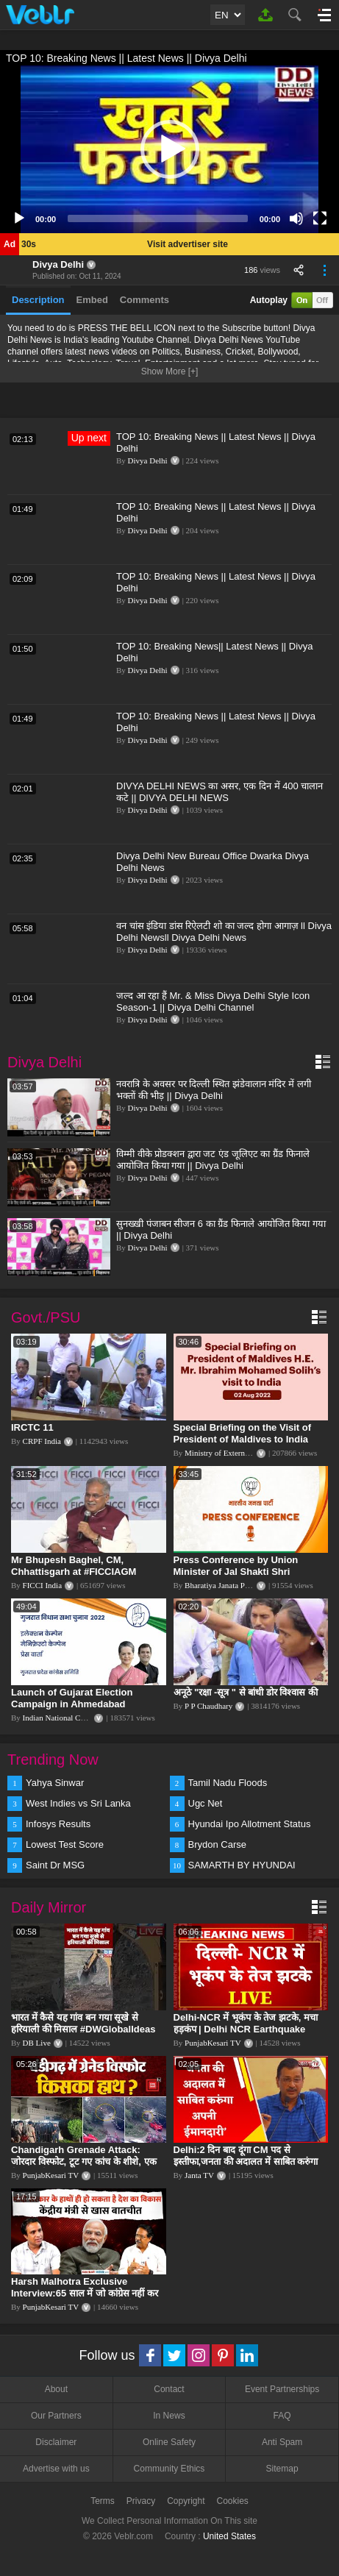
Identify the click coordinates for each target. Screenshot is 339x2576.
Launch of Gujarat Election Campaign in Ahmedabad (71, 1698)
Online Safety (169, 2442)
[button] (169, 149)
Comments (144, 299)
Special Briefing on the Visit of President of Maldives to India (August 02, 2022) (243, 1439)
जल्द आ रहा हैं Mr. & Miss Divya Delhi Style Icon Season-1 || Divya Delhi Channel (213, 1001)
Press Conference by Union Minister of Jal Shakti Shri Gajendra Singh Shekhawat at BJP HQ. (241, 1577)
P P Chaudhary (208, 1705)
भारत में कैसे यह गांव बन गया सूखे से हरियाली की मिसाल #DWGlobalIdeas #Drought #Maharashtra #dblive (83, 2029)
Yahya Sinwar (55, 1782)
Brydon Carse (217, 1844)
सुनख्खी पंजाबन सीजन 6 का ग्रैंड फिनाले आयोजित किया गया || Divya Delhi (221, 1229)
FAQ (282, 2415)
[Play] (19, 218)
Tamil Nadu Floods (228, 1782)
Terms (102, 2501)
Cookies (233, 2501)
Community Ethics (169, 2468)
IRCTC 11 (32, 1427)
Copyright (185, 2501)
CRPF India (42, 1441)
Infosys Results (58, 1823)
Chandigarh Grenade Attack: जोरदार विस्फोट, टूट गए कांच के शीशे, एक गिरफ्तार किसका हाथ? (84, 2161)
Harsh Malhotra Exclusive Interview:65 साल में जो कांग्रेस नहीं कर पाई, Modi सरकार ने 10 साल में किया (84, 2293)
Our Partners (56, 2415)
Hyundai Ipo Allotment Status (249, 1823)
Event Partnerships (282, 2389)
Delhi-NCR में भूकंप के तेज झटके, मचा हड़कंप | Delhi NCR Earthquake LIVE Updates (246, 2029)
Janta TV (199, 2175)
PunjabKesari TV (212, 2042)
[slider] (158, 218)
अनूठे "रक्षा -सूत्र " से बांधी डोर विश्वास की (246, 1692)
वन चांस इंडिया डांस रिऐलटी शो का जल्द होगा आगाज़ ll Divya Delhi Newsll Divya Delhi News (224, 931)
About (56, 2389)
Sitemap (282, 2468)
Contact (169, 2389)
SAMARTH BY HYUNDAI (242, 1865)
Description (38, 299)
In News (169, 2415)
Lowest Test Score (65, 1844)
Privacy (140, 2501)
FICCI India (42, 1585)
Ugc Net (205, 1803)
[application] (169, 149)
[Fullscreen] (320, 218)
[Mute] (296, 218)
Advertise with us (56, 2468)
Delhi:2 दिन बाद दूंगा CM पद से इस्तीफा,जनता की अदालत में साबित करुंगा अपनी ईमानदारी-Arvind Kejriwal (246, 2161)
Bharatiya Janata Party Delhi (231, 1585)
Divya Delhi (58, 264)
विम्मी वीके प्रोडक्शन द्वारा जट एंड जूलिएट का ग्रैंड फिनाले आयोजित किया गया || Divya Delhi (213, 1159)
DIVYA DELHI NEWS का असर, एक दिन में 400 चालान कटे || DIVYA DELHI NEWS (219, 791)
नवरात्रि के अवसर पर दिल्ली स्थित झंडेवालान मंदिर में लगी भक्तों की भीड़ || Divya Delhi (213, 1089)
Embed (92, 299)
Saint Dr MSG (55, 1865)
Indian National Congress (64, 1717)
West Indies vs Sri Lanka (78, 1803)
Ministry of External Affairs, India (240, 1452)
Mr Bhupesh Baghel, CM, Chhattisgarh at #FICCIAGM (73, 1565)
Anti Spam (282, 2442)
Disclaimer (55, 2442)
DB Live (37, 2042)
